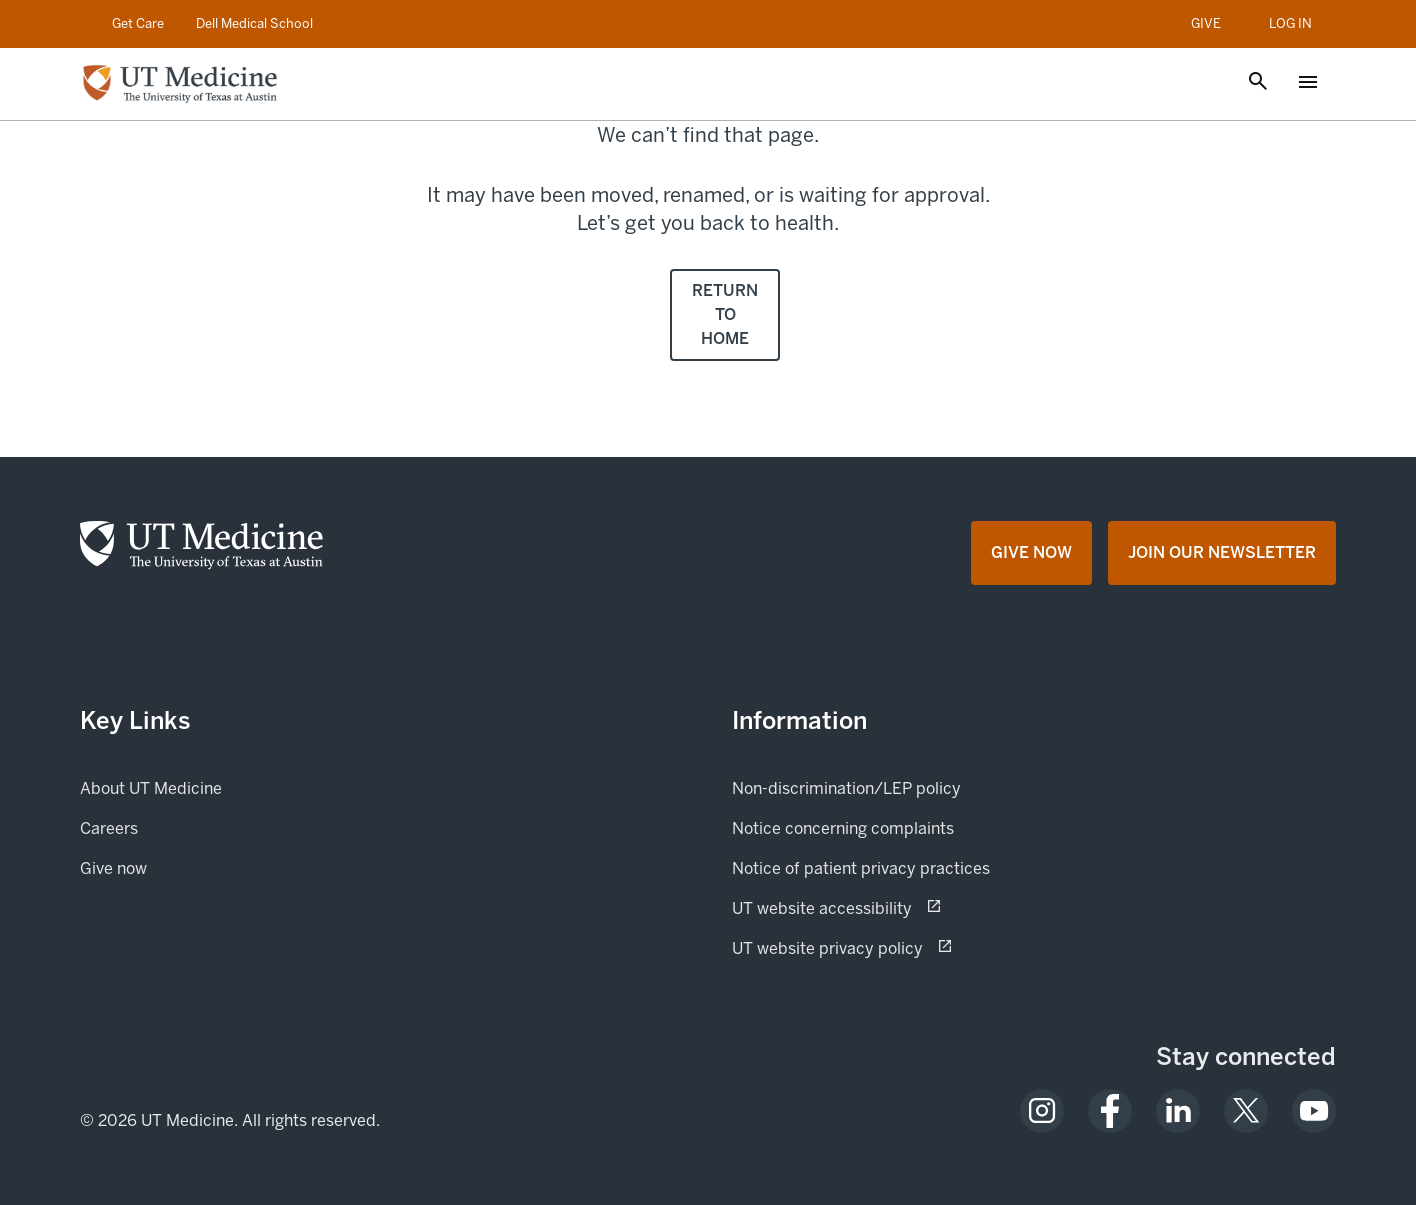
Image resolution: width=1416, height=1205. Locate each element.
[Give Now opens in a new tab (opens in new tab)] (1031, 553)
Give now (181, 867)
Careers (109, 828)
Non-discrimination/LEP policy (846, 788)
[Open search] (1258, 83)
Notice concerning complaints (843, 828)
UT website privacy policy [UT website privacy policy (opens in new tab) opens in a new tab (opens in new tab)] (898, 947)
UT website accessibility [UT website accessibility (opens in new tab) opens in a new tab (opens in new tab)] (892, 907)
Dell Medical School (254, 23)
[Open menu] (1308, 84)
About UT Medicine (151, 788)
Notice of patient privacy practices (861, 868)
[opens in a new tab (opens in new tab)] (1042, 1111)
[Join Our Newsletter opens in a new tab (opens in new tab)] (1222, 553)
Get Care (138, 23)
